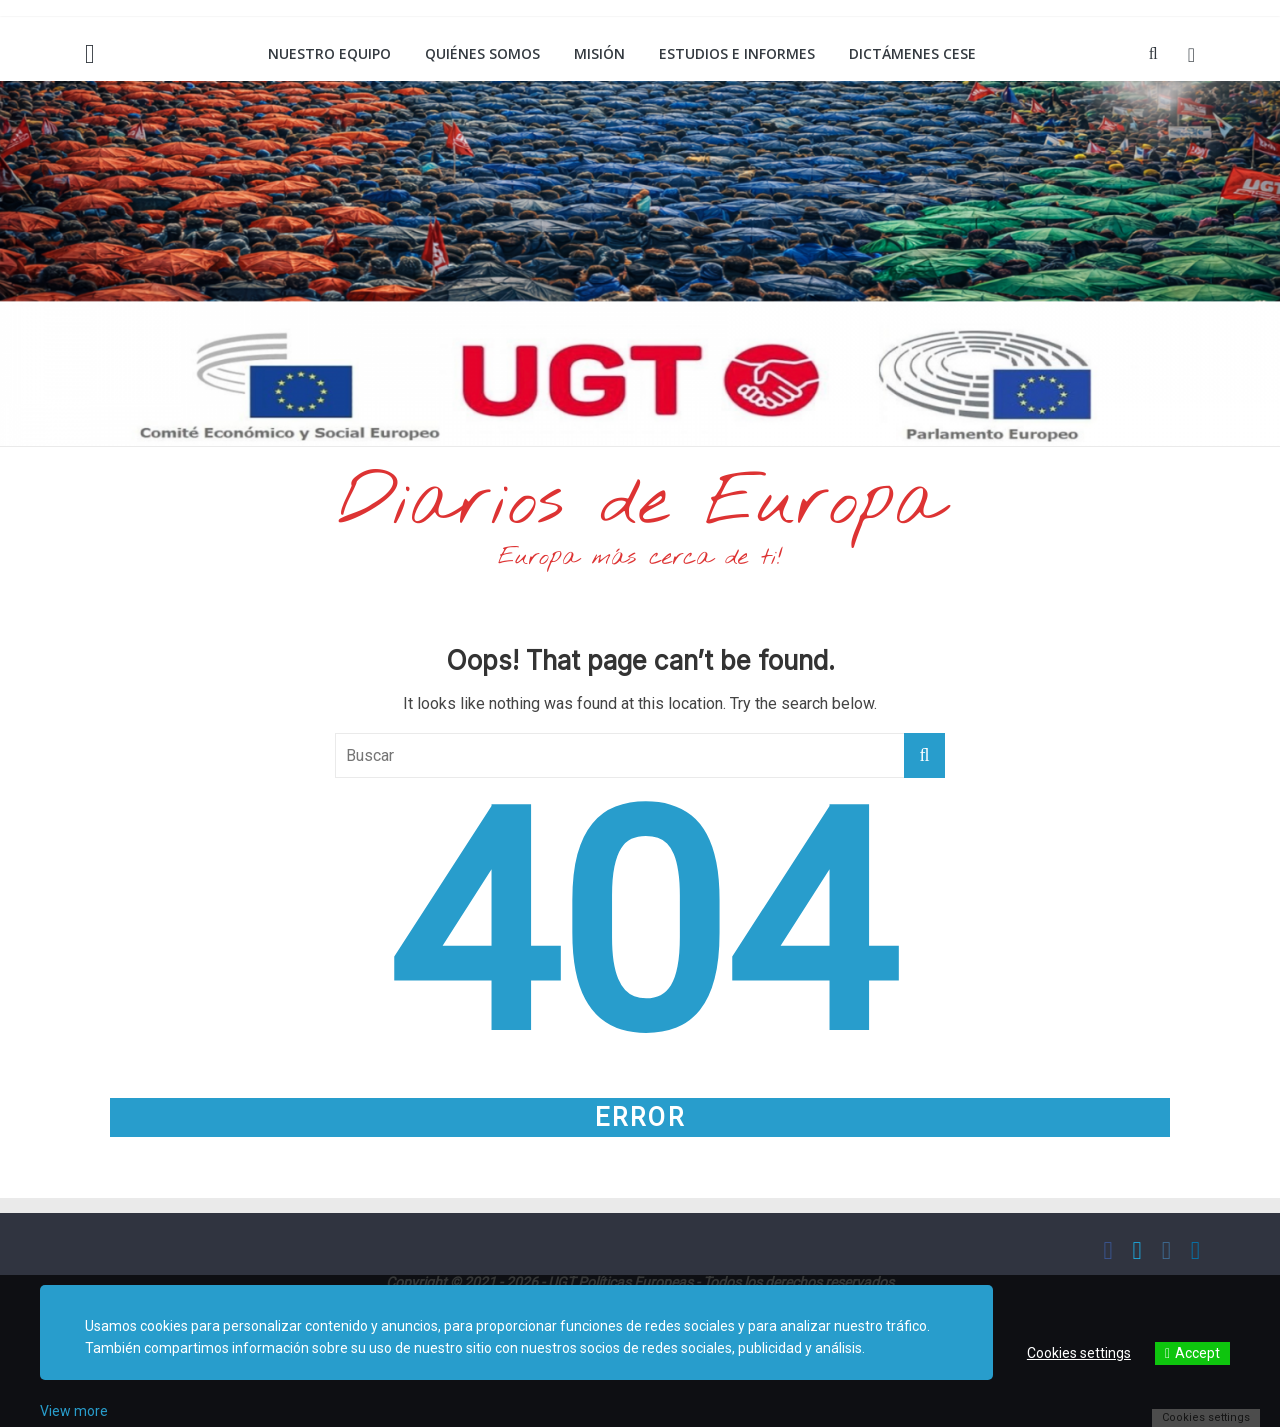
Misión (599, 53)
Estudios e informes (737, 53)
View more (74, 1411)
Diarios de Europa (640, 504)
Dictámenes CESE (912, 53)
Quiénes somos (482, 53)
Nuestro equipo (329, 53)
